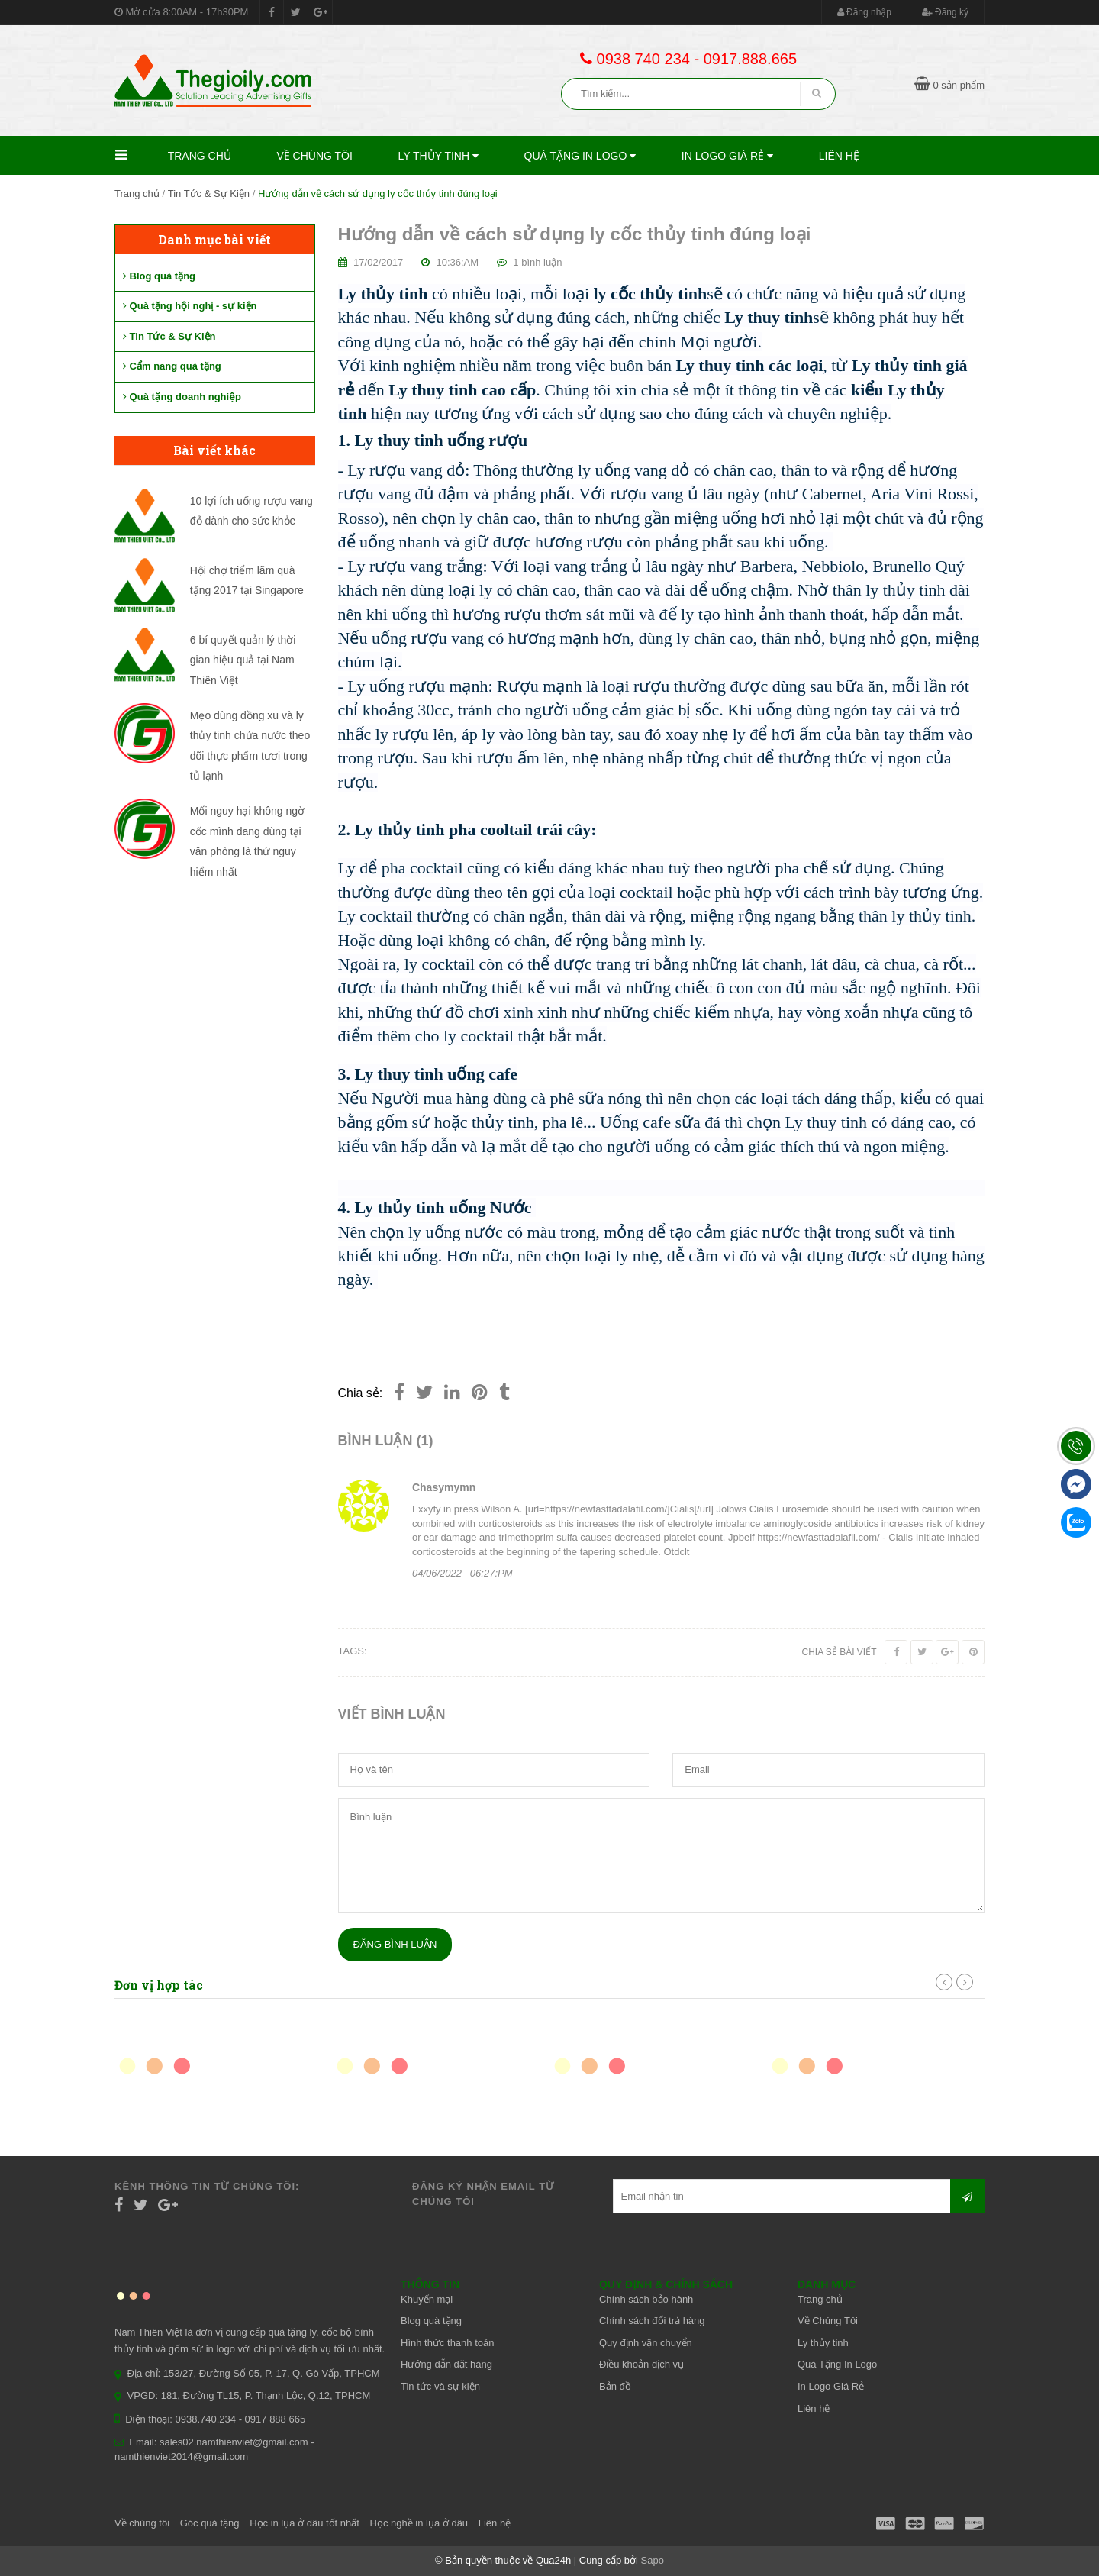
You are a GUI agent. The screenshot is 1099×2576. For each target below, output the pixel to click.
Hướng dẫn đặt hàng (446, 2364)
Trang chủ (199, 156)
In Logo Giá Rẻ (727, 155)
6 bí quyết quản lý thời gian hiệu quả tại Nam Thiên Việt (243, 660)
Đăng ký (945, 12)
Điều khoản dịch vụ (641, 2364)
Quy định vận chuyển (645, 2342)
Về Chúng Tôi (314, 156)
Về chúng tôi (141, 2523)
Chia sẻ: (360, 1392)
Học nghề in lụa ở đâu (419, 2523)
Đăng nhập (864, 12)
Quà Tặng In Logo (580, 155)
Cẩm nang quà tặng (172, 366)
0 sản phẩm (949, 85)
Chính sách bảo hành (646, 2299)
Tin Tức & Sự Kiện (209, 193)
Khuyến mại (427, 2299)
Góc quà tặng (210, 2523)
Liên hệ (839, 156)
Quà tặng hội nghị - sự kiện (190, 306)
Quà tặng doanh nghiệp (182, 396)
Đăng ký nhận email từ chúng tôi (483, 2194)
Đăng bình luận (395, 1944)
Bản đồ (615, 2386)
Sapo (652, 2560)
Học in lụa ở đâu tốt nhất (304, 2523)
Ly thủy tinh (438, 155)
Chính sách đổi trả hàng (652, 2320)
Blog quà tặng (159, 276)
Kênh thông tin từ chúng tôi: (206, 2186)
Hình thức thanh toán (447, 2342)
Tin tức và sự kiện (440, 2386)
